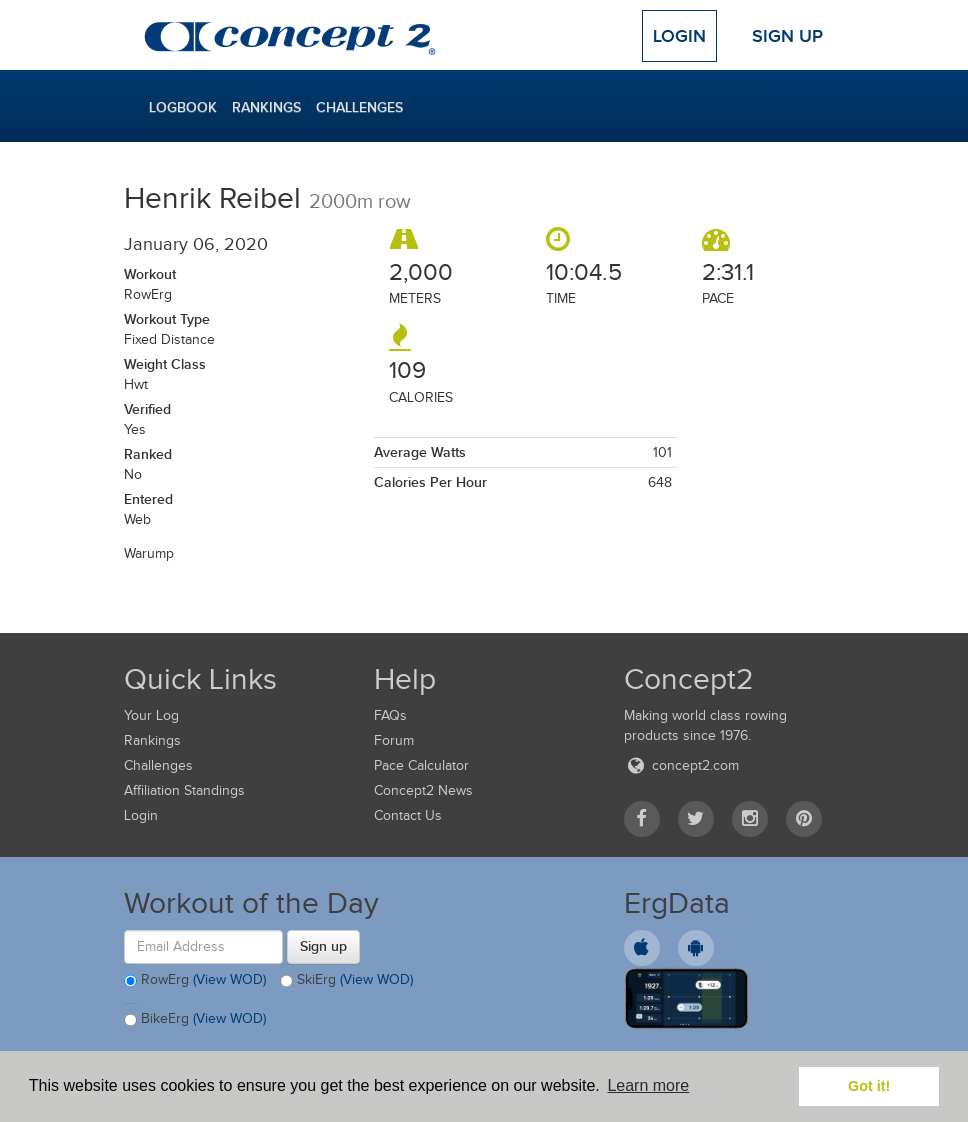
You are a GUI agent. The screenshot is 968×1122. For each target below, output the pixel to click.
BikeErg (195, 1020)
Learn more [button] (648, 1085)
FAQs (390, 715)
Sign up (323, 946)
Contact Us (408, 815)
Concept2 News (423, 790)
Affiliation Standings (184, 790)
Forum (394, 740)
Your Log (151, 715)
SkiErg (346, 981)
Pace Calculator (421, 765)
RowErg (195, 981)
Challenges (359, 107)
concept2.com (681, 765)
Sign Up (787, 36)
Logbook (183, 107)
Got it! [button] (869, 1086)
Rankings (266, 107)
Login (679, 36)
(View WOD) (229, 979)
